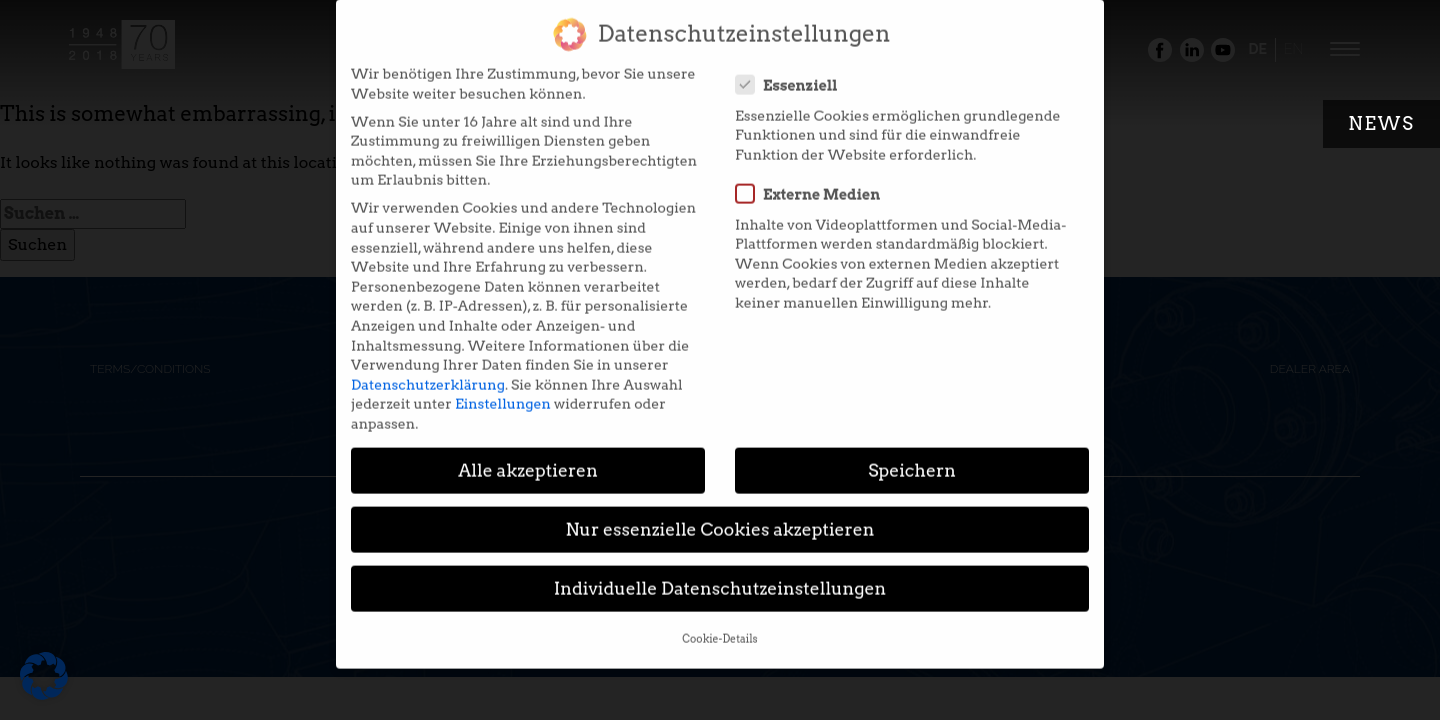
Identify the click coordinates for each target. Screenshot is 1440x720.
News (1381, 123)
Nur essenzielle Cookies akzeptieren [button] (719, 518)
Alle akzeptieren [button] (528, 459)
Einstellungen (503, 393)
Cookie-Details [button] (719, 628)
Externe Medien (814, 183)
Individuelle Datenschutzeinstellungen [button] (720, 577)
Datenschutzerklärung (428, 374)
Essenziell (793, 74)
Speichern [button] (912, 459)
